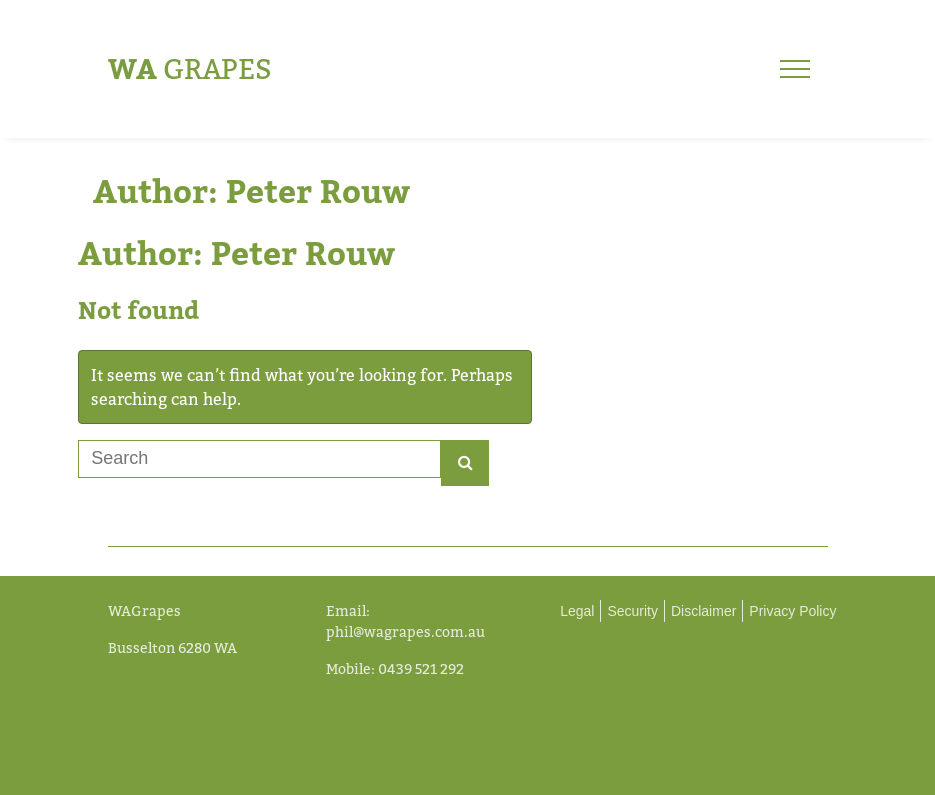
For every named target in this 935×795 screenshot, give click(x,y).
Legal (577, 611)
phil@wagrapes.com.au (405, 631)
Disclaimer (703, 611)
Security (632, 611)
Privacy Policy (792, 611)
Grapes (190, 68)
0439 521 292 (421, 668)
